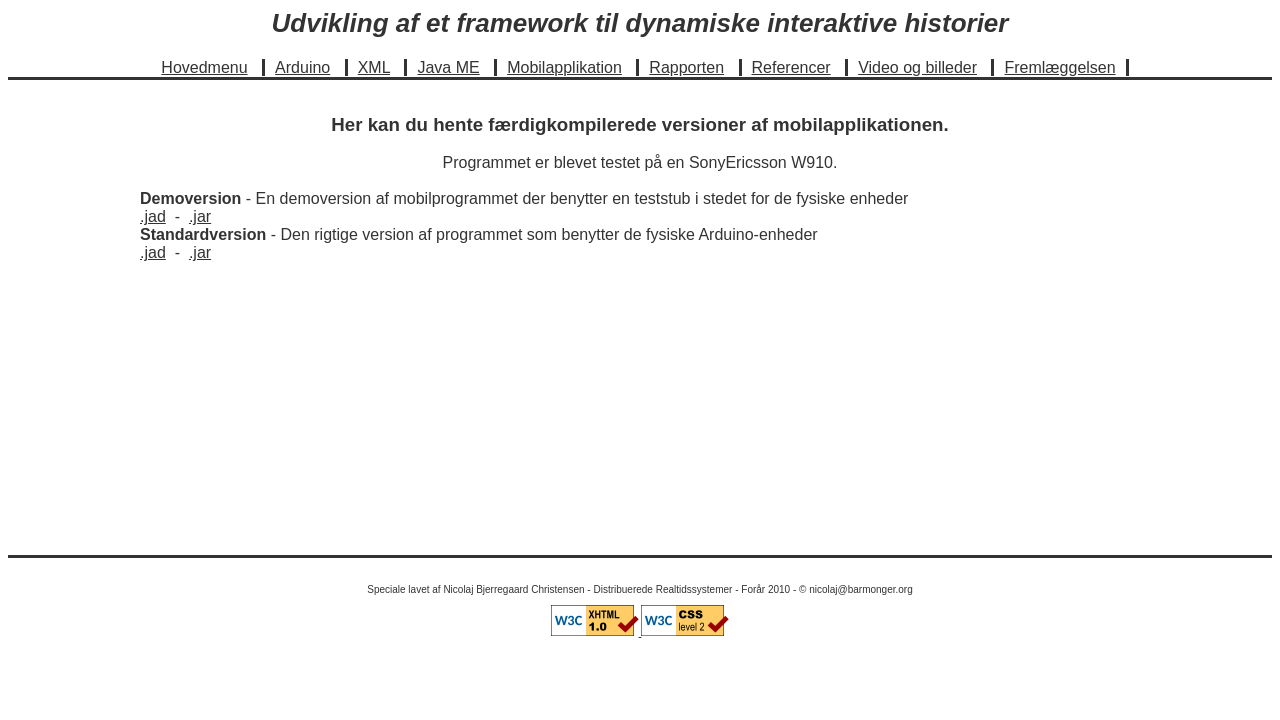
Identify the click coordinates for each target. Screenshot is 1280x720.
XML (374, 67)
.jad (153, 216)
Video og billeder (917, 67)
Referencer (791, 67)
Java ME (448, 67)
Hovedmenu (204, 67)
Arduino (302, 67)
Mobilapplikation (564, 67)
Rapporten (686, 67)
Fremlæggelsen (1059, 67)
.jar (200, 216)
